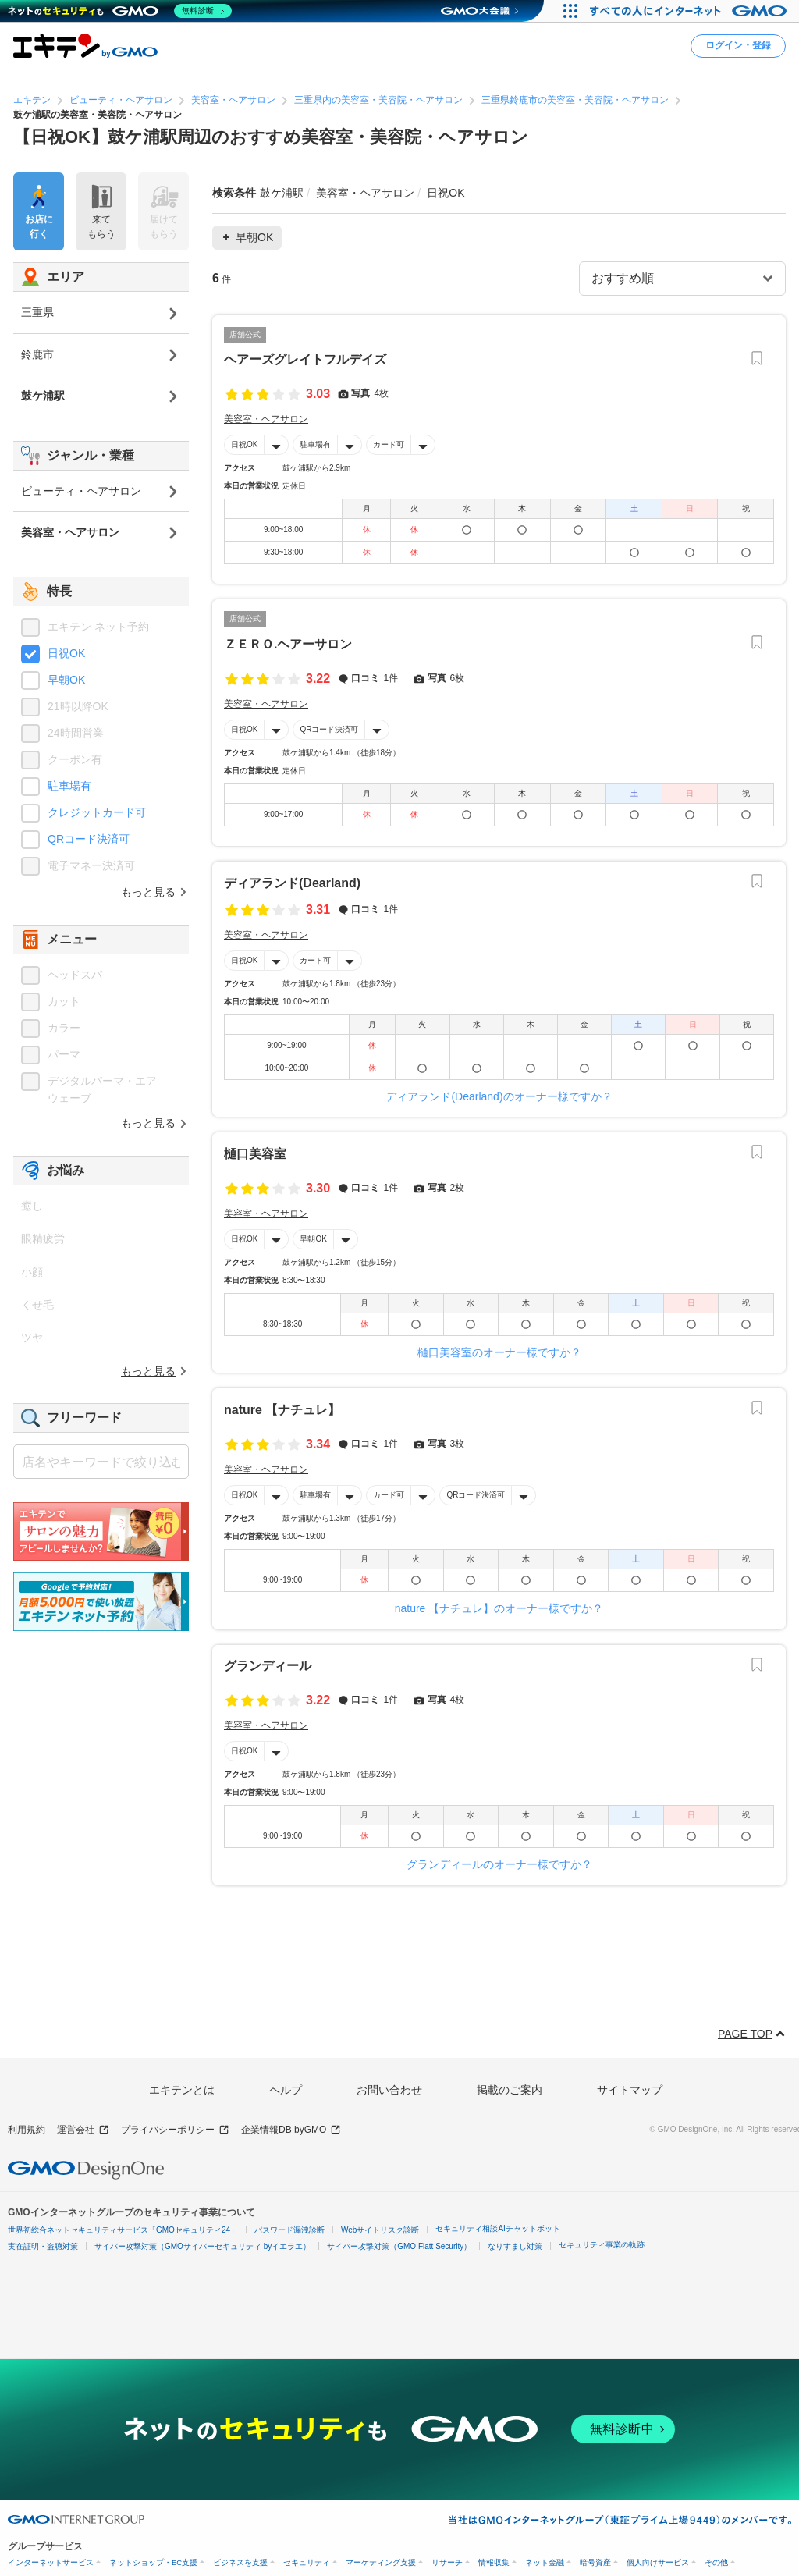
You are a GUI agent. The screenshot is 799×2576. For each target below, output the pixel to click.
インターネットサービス (51, 2562)
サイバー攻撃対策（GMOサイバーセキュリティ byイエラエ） (202, 2246)
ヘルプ (285, 2090)
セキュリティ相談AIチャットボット (497, 2228)
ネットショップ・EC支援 (153, 2562)
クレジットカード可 (97, 812)
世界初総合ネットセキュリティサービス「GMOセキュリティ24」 (123, 2230)
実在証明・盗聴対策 (43, 2246)
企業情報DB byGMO (291, 2130)
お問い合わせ (389, 2090)
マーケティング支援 (381, 2562)
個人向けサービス (658, 2562)
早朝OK (313, 1239)
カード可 (388, 444)
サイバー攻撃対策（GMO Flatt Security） (399, 2246)
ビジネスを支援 (240, 2562)
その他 (716, 2562)
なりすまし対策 (515, 2246)
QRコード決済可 (329, 729)
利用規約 (26, 2129)
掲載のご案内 (509, 2090)
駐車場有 (315, 444)
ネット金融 (544, 2562)
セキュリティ (306, 2562)
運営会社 (83, 2130)
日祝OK (244, 444)
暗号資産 (595, 2562)
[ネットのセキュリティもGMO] (120, 11)
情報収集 (494, 2562)
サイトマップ (629, 2090)
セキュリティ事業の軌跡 (602, 2244)
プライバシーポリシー (175, 2130)
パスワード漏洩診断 (289, 2230)
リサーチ (447, 2562)
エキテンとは (182, 2090)
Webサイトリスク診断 (380, 2230)
